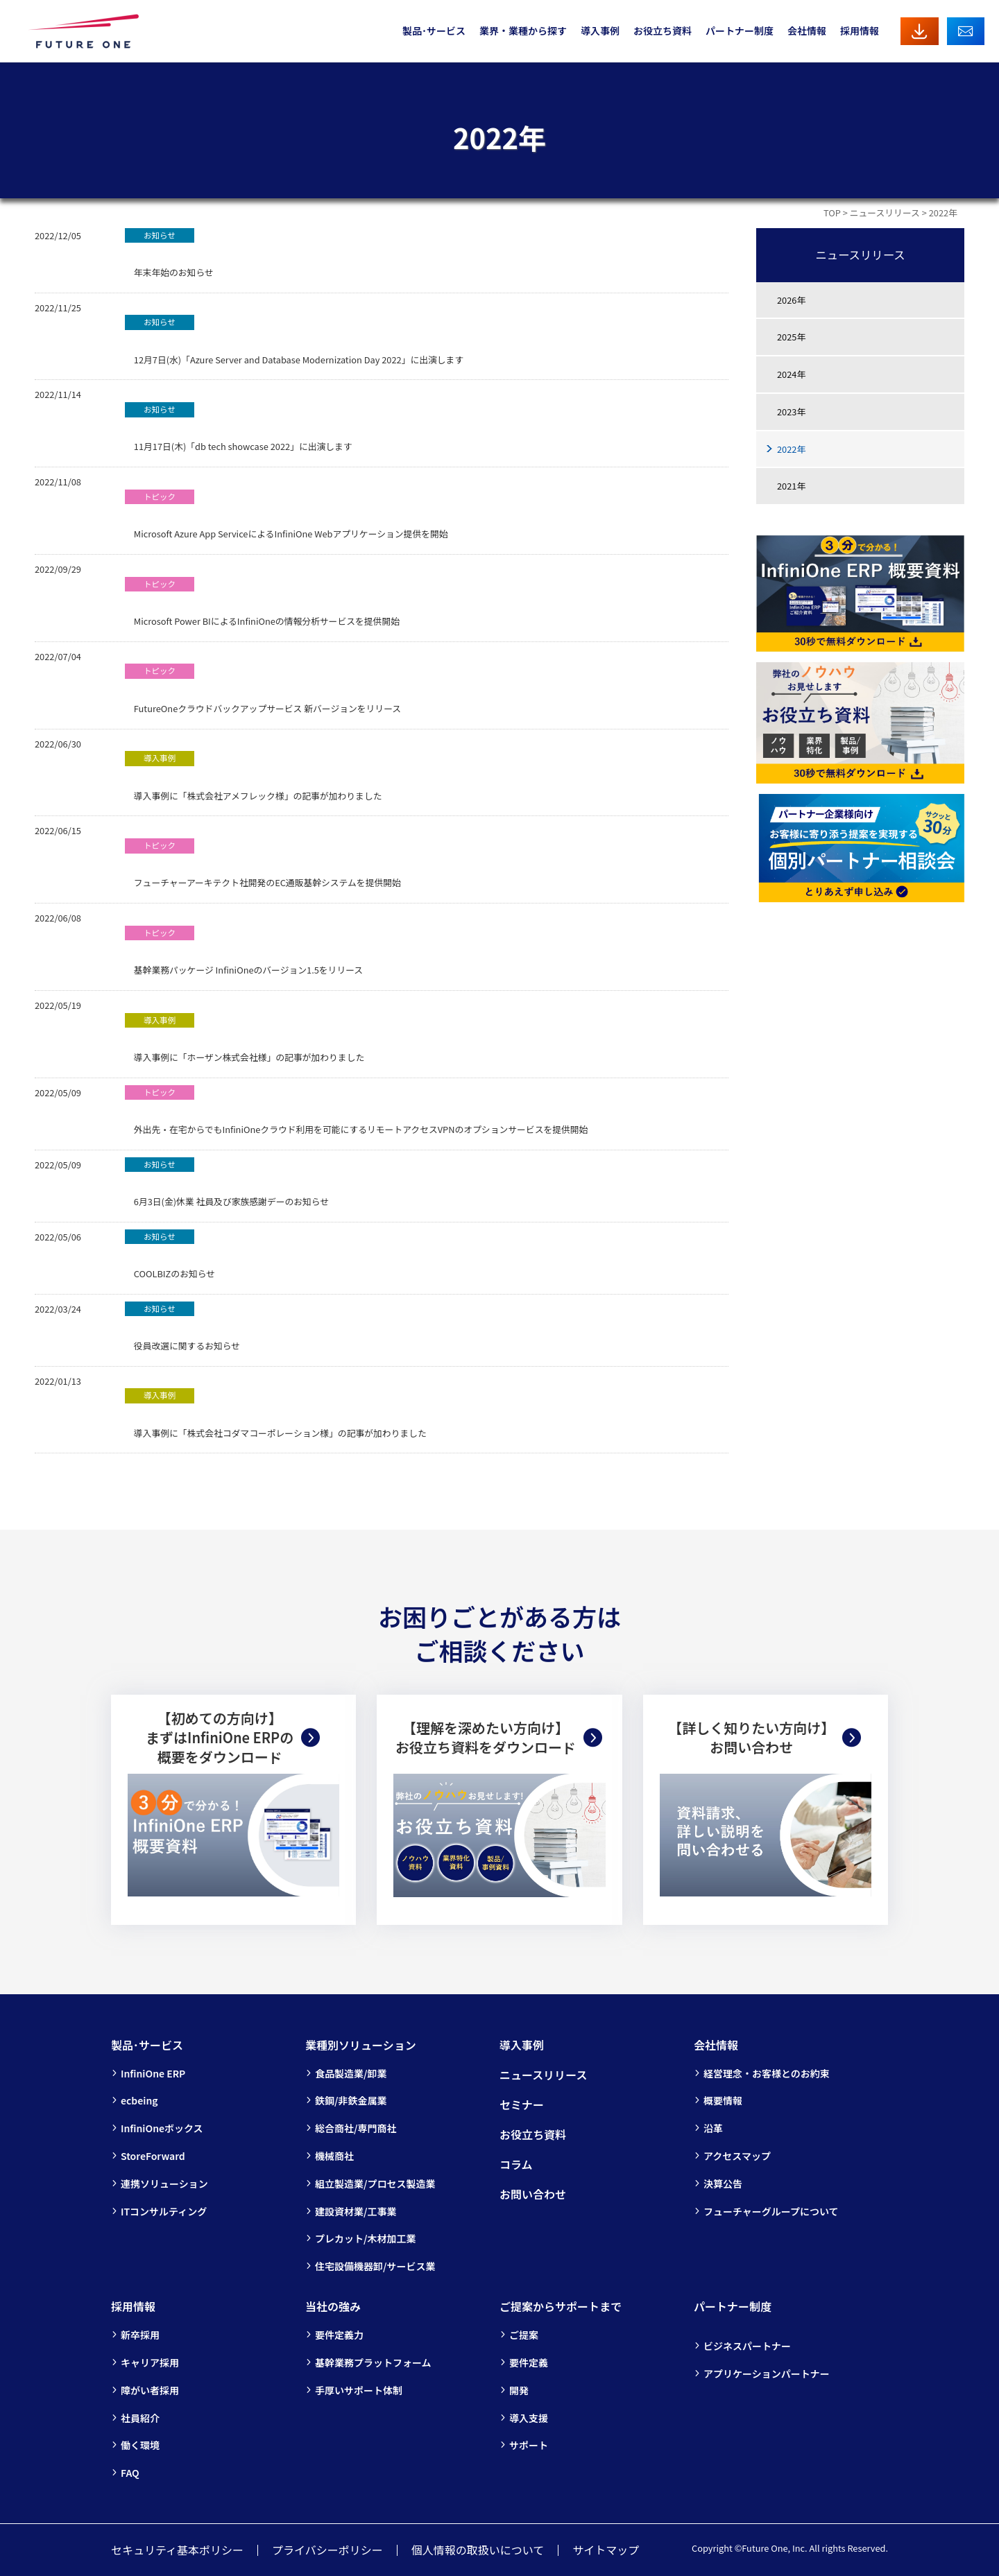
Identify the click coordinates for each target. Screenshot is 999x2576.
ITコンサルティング (164, 2211)
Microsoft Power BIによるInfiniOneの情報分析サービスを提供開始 (262, 602)
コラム (516, 2164)
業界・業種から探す (523, 30)
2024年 (791, 374)
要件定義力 (339, 2335)
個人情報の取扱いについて (478, 2549)
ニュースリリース (885, 212)
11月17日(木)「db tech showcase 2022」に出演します (238, 427)
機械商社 (334, 2156)
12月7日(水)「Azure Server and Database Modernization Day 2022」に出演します (294, 340)
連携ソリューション (164, 2183)
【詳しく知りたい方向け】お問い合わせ (751, 1737)
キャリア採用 (150, 2362)
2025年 (791, 336)
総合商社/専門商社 (355, 2128)
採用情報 (859, 30)
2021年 (791, 485)
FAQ (130, 2473)
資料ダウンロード (919, 31)
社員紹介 (140, 2418)
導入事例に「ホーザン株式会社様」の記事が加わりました (244, 1038)
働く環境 (140, 2445)
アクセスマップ (737, 2156)
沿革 (713, 2128)
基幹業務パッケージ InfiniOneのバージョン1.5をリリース (244, 951)
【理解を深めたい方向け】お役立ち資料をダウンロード (485, 1737)
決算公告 (722, 2183)
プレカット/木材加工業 (365, 2238)
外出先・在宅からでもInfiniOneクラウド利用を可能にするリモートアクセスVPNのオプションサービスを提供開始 (356, 1110)
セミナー (522, 2104)
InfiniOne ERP (153, 2073)
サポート (528, 2445)
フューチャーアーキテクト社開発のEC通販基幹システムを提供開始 (263, 863)
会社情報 (806, 30)
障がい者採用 (150, 2390)
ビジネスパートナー (747, 2346)
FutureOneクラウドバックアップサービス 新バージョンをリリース (263, 689)
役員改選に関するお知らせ (182, 1327)
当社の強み (333, 2306)
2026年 (791, 299)
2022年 (791, 449)
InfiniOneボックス (162, 2128)
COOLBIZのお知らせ (170, 1254)
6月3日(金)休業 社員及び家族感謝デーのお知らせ (227, 1182)
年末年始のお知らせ (169, 253)
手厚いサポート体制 (358, 2390)
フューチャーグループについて (771, 2211)
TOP (832, 212)
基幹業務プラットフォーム (373, 2362)
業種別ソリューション (360, 2045)
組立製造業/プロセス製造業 (375, 2183)
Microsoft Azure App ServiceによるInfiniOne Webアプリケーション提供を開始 (286, 515)
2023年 (791, 411)
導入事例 (600, 30)
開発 (519, 2390)
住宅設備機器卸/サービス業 (375, 2266)
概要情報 (722, 2100)
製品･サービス (434, 30)
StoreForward (153, 2156)
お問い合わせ (965, 31)
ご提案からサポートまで (561, 2306)
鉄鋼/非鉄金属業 (350, 2100)
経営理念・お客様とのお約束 (766, 2073)
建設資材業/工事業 (355, 2211)
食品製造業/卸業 (350, 2073)
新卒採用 (140, 2335)
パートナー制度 (740, 30)
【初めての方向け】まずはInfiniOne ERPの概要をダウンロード (219, 1738)
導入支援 (528, 2418)
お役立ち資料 (662, 30)
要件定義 (528, 2362)
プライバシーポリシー (327, 2549)
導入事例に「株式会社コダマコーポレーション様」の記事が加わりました (276, 1413)
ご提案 (523, 2335)
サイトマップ (605, 2549)
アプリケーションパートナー (766, 2373)
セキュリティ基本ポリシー (177, 2549)
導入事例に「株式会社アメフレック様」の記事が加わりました (253, 776)
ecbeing (139, 2100)
